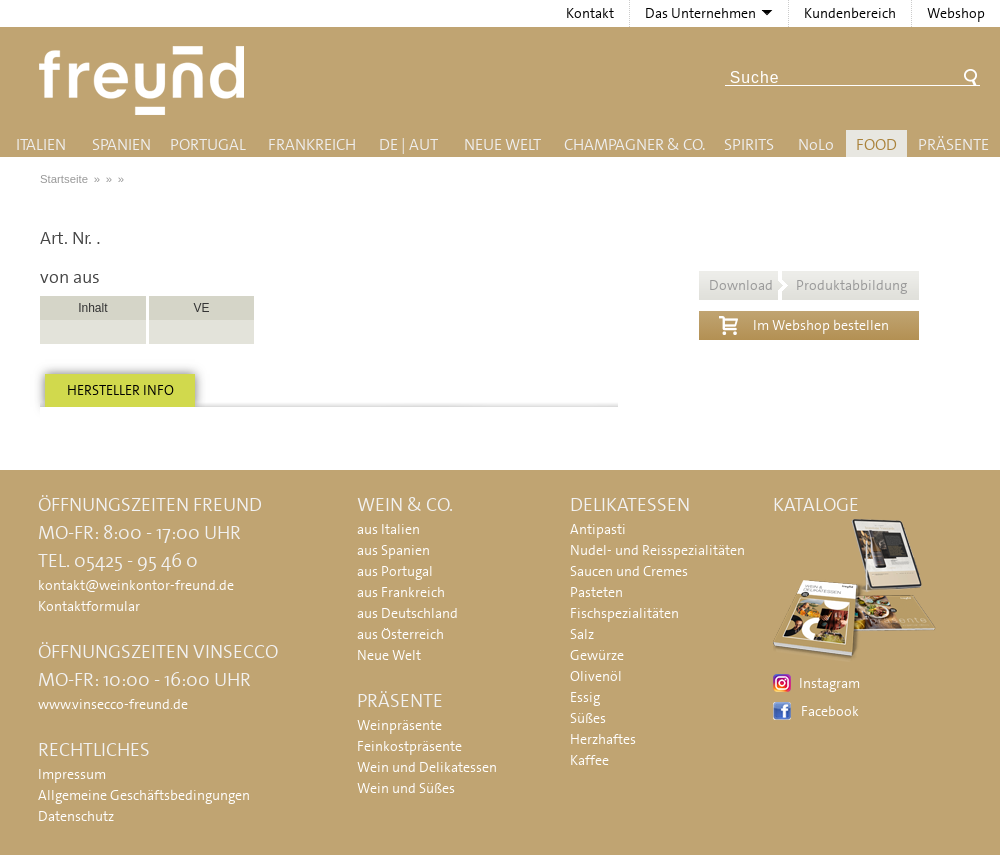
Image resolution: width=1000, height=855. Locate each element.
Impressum (72, 774)
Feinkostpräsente (409, 746)
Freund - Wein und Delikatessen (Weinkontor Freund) (145, 80)
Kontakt (590, 13)
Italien (41, 144)
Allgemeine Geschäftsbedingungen (144, 795)
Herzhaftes (603, 739)
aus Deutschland (407, 613)
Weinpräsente (399, 725)
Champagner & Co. (634, 144)
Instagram (829, 683)
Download (808, 285)
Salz (582, 634)
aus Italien (388, 529)
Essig (585, 697)
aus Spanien (393, 550)
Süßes (588, 718)
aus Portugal (395, 571)
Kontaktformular (89, 606)
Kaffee (589, 760)
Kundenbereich (850, 13)
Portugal (208, 144)
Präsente (953, 144)
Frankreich (312, 144)
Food (876, 144)
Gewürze (597, 655)
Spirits (749, 144)
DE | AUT (408, 144)
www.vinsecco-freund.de (113, 704)
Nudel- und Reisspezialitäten (657, 550)
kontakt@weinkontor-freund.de (136, 585)
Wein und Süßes (406, 788)
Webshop (956, 13)
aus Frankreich (401, 592)
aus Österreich (400, 634)
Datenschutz (76, 816)
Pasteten (596, 592)
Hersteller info (120, 390)
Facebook (830, 711)
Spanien (121, 144)
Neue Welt (502, 144)
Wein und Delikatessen (427, 767)
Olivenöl (596, 676)
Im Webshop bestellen (804, 323)
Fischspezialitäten (624, 613)
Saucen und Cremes (629, 571)
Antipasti (598, 529)
